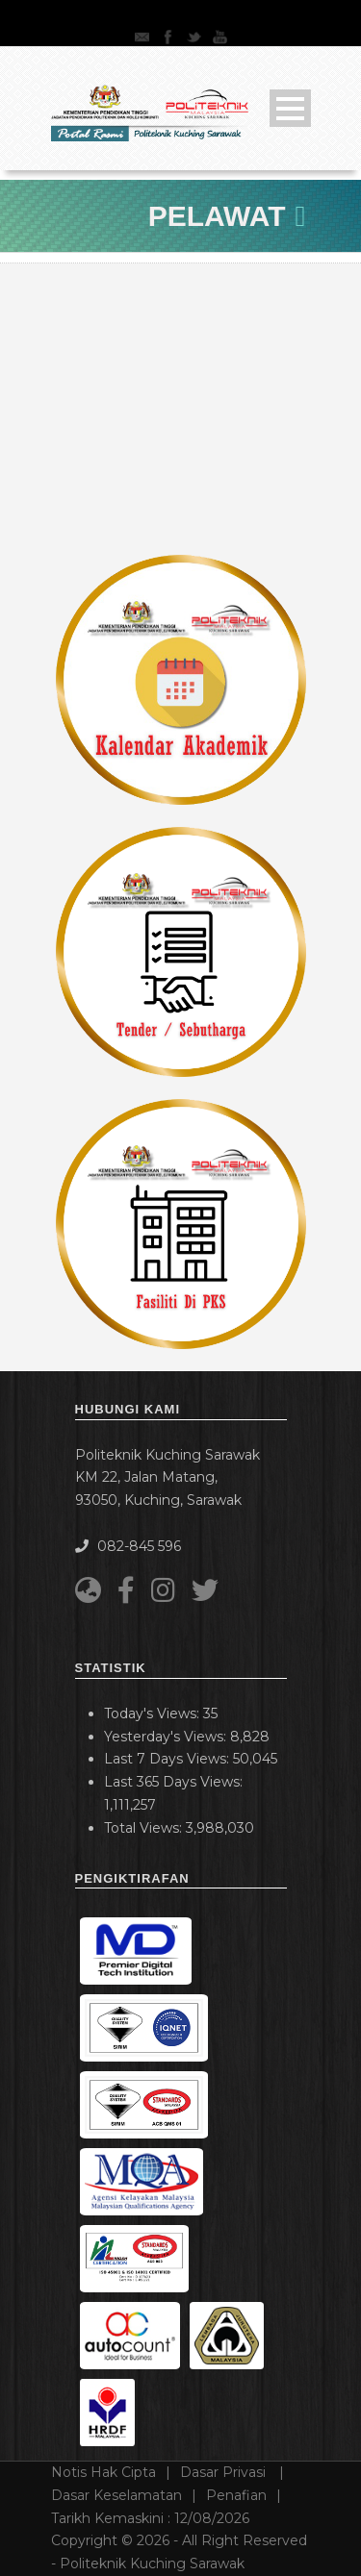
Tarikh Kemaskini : (150, 2518)
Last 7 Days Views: (168, 1758)
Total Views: (145, 1828)
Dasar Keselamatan (116, 2495)
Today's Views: (153, 1713)
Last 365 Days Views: (175, 1781)
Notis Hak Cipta (103, 2472)
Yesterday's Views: (167, 1736)
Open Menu (290, 108)
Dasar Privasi (225, 2472)
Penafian (236, 2495)
